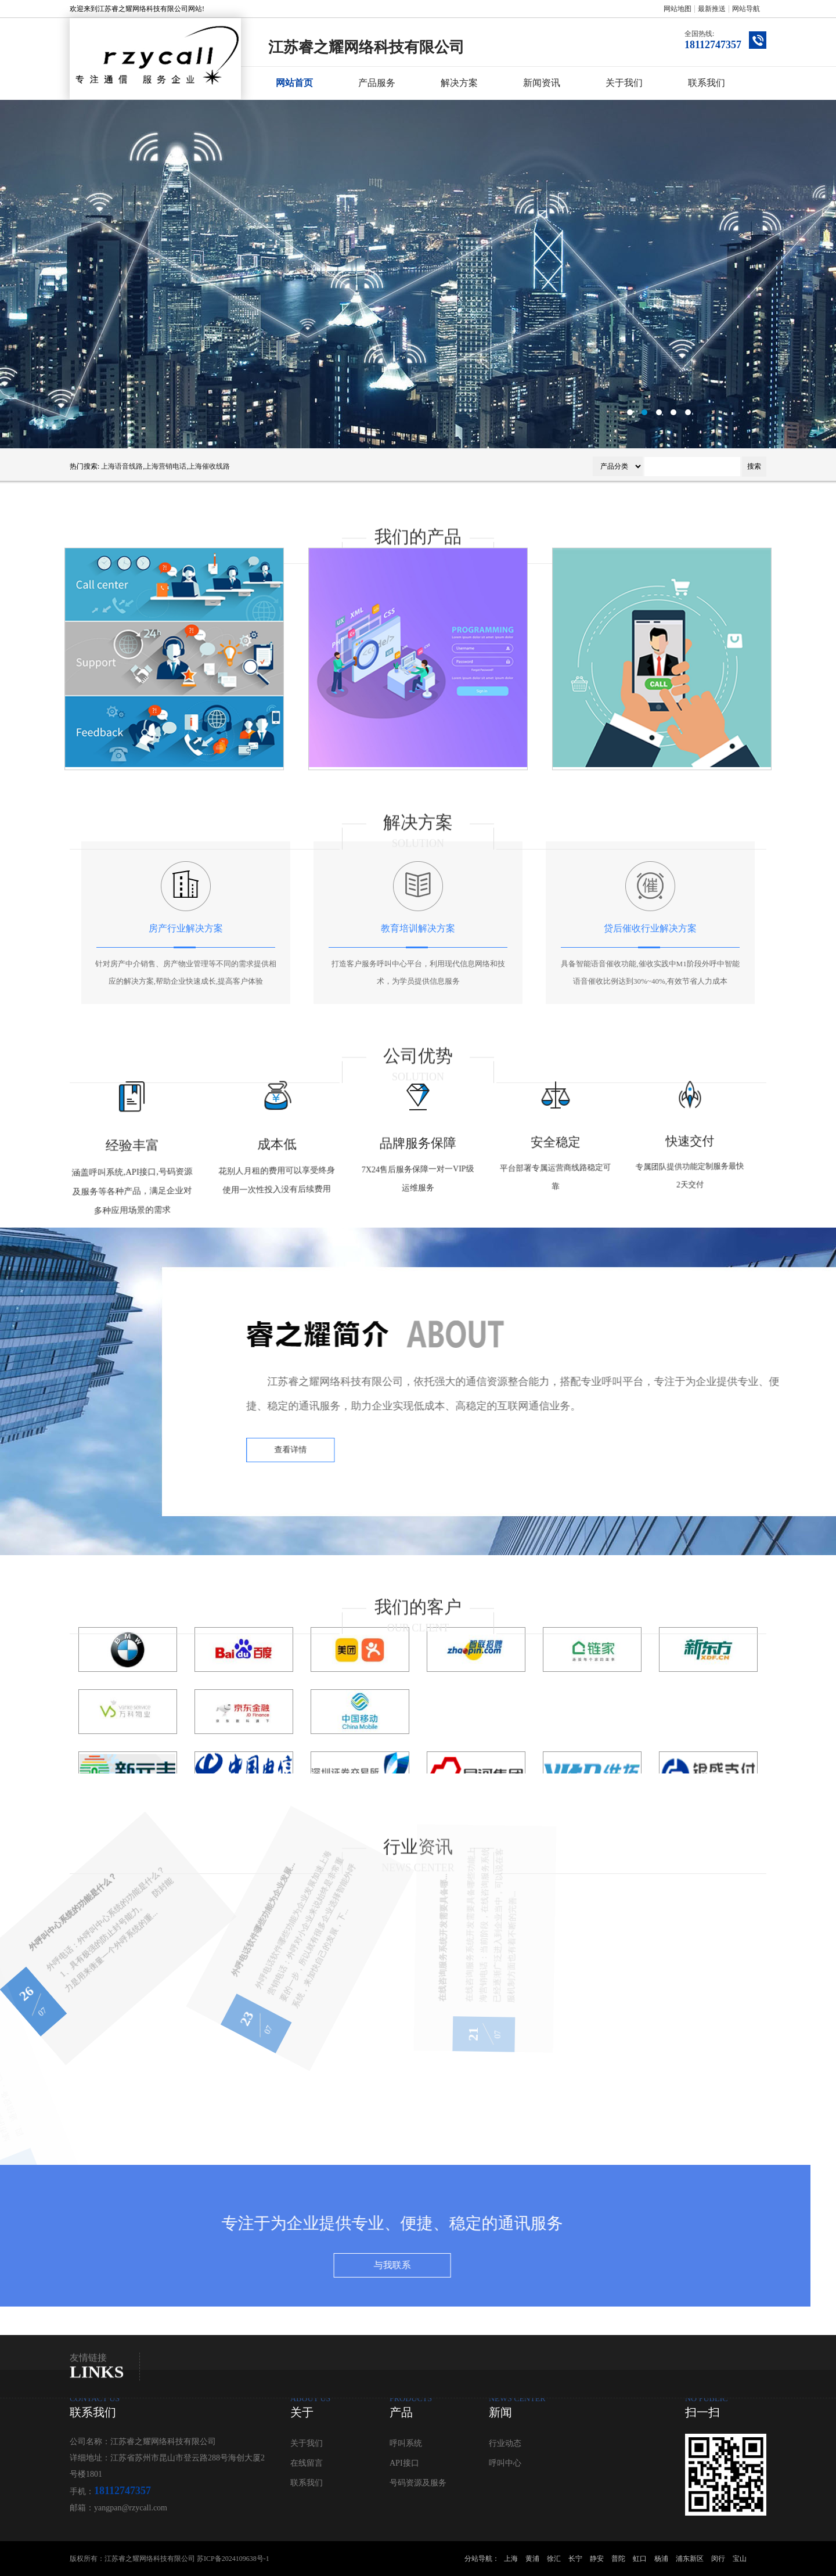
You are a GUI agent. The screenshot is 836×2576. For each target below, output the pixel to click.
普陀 (618, 2559)
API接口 (404, 2463)
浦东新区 (690, 2559)
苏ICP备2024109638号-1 (233, 2559)
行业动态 (505, 2443)
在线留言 (306, 2463)
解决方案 (459, 83)
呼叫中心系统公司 (418, 274)
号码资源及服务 (418, 2482)
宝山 (740, 2559)
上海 (511, 2559)
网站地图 (677, 9)
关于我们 (624, 83)
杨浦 (661, 2559)
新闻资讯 (541, 83)
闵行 (718, 2559)
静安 (597, 2559)
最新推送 (712, 9)
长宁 (575, 2559)
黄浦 (532, 2559)
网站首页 (294, 83)
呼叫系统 (406, 2443)
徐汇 (554, 2559)
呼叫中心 (505, 2463)
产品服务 (376, 83)
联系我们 (706, 83)
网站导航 (746, 9)
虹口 (640, 2559)
